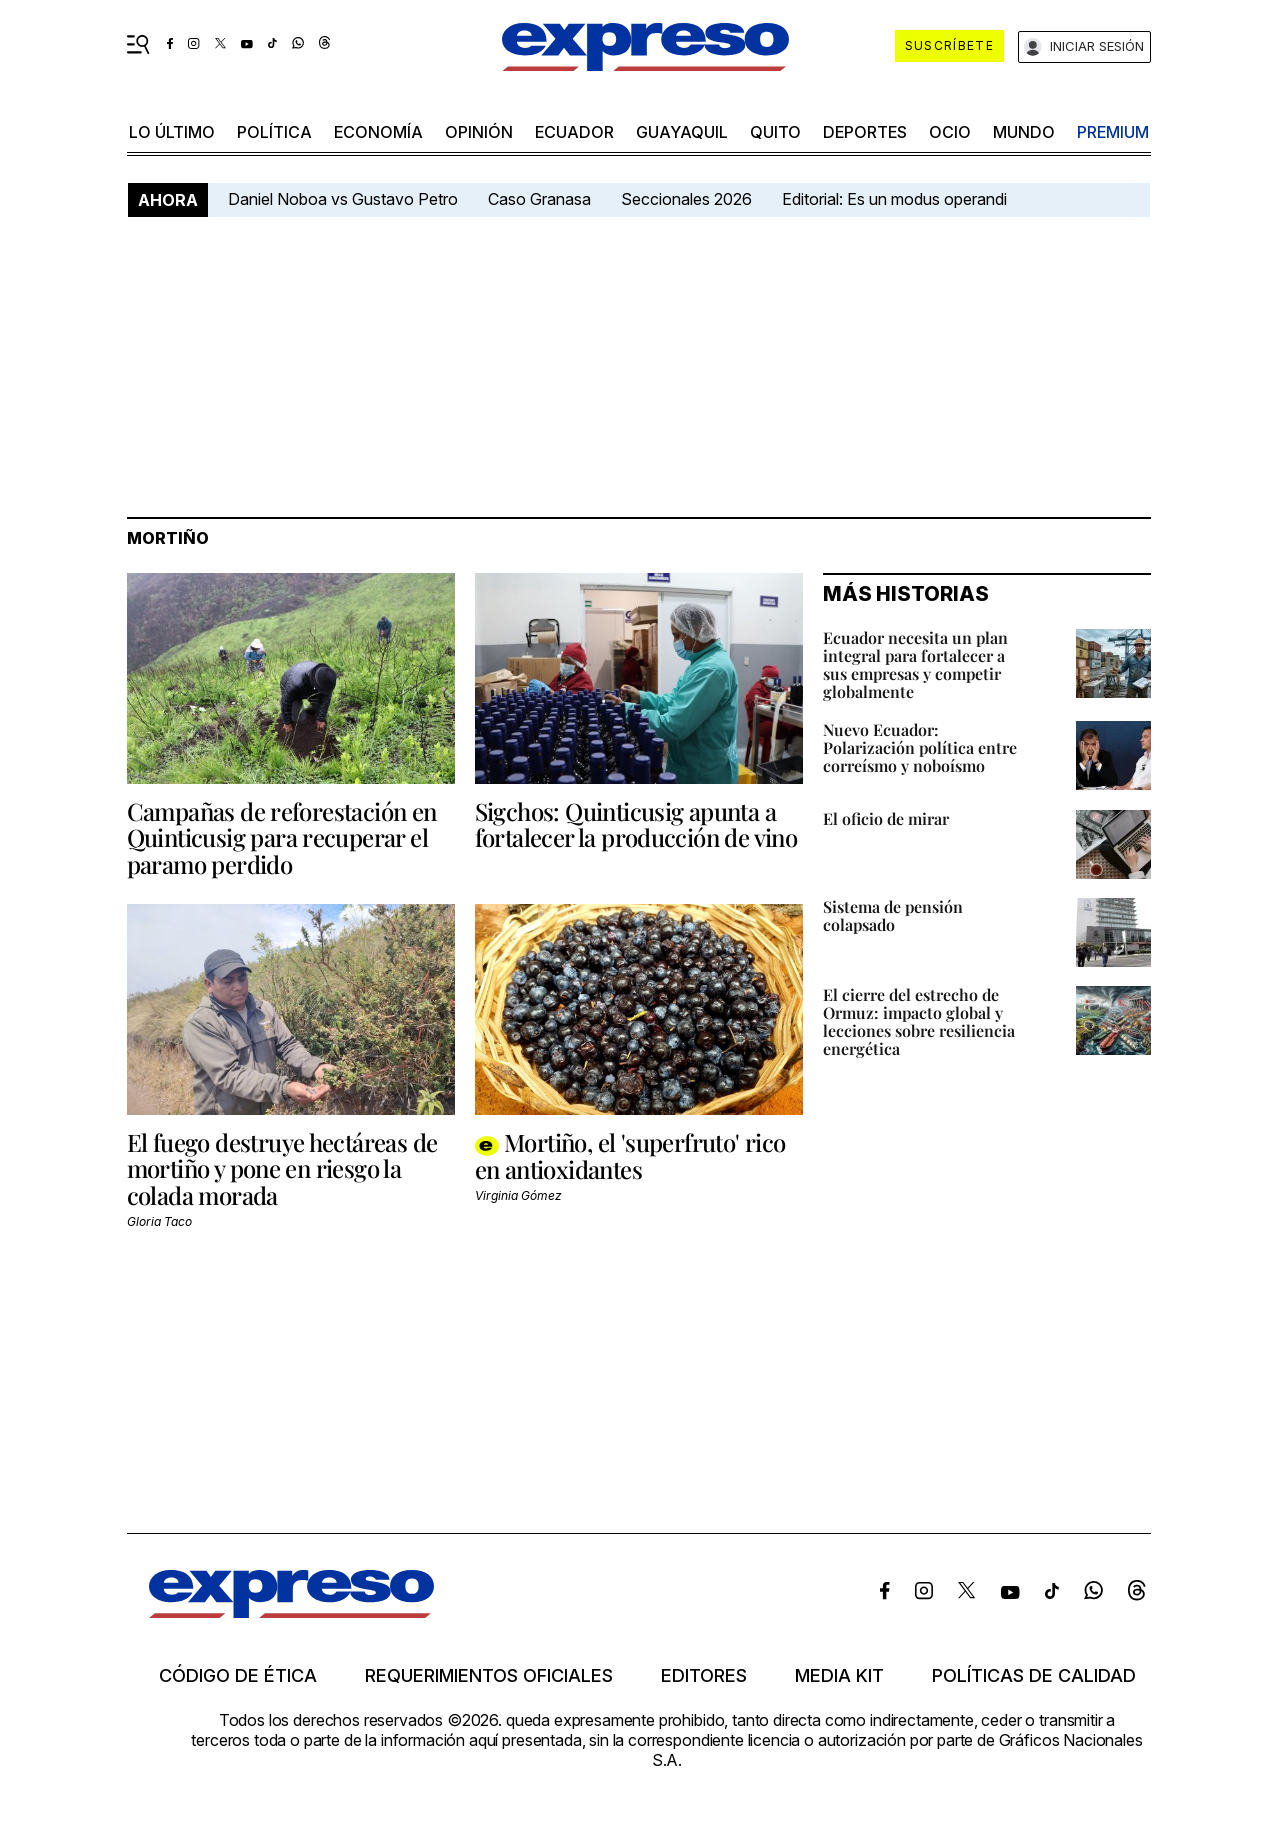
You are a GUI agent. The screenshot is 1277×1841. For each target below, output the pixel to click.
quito (775, 132)
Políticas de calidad (1034, 1676)
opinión (479, 132)
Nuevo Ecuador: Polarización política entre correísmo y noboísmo (920, 747)
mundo (1024, 132)
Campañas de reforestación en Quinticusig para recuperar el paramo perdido (282, 837)
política (274, 132)
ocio (950, 132)
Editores (704, 1676)
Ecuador (574, 132)
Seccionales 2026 (686, 199)
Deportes (865, 132)
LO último (172, 132)
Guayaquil (682, 132)
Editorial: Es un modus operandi (894, 199)
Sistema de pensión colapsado (893, 915)
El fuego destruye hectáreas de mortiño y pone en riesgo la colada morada (282, 1168)
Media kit (839, 1676)
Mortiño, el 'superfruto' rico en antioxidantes (630, 1155)
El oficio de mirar (886, 818)
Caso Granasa (539, 199)
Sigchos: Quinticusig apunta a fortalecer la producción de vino (636, 824)
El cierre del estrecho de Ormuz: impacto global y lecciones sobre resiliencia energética (919, 1021)
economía (378, 132)
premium (1113, 132)
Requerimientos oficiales (489, 1676)
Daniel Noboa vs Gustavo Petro (343, 199)
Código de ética (238, 1676)
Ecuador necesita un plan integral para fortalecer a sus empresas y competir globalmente (915, 664)
